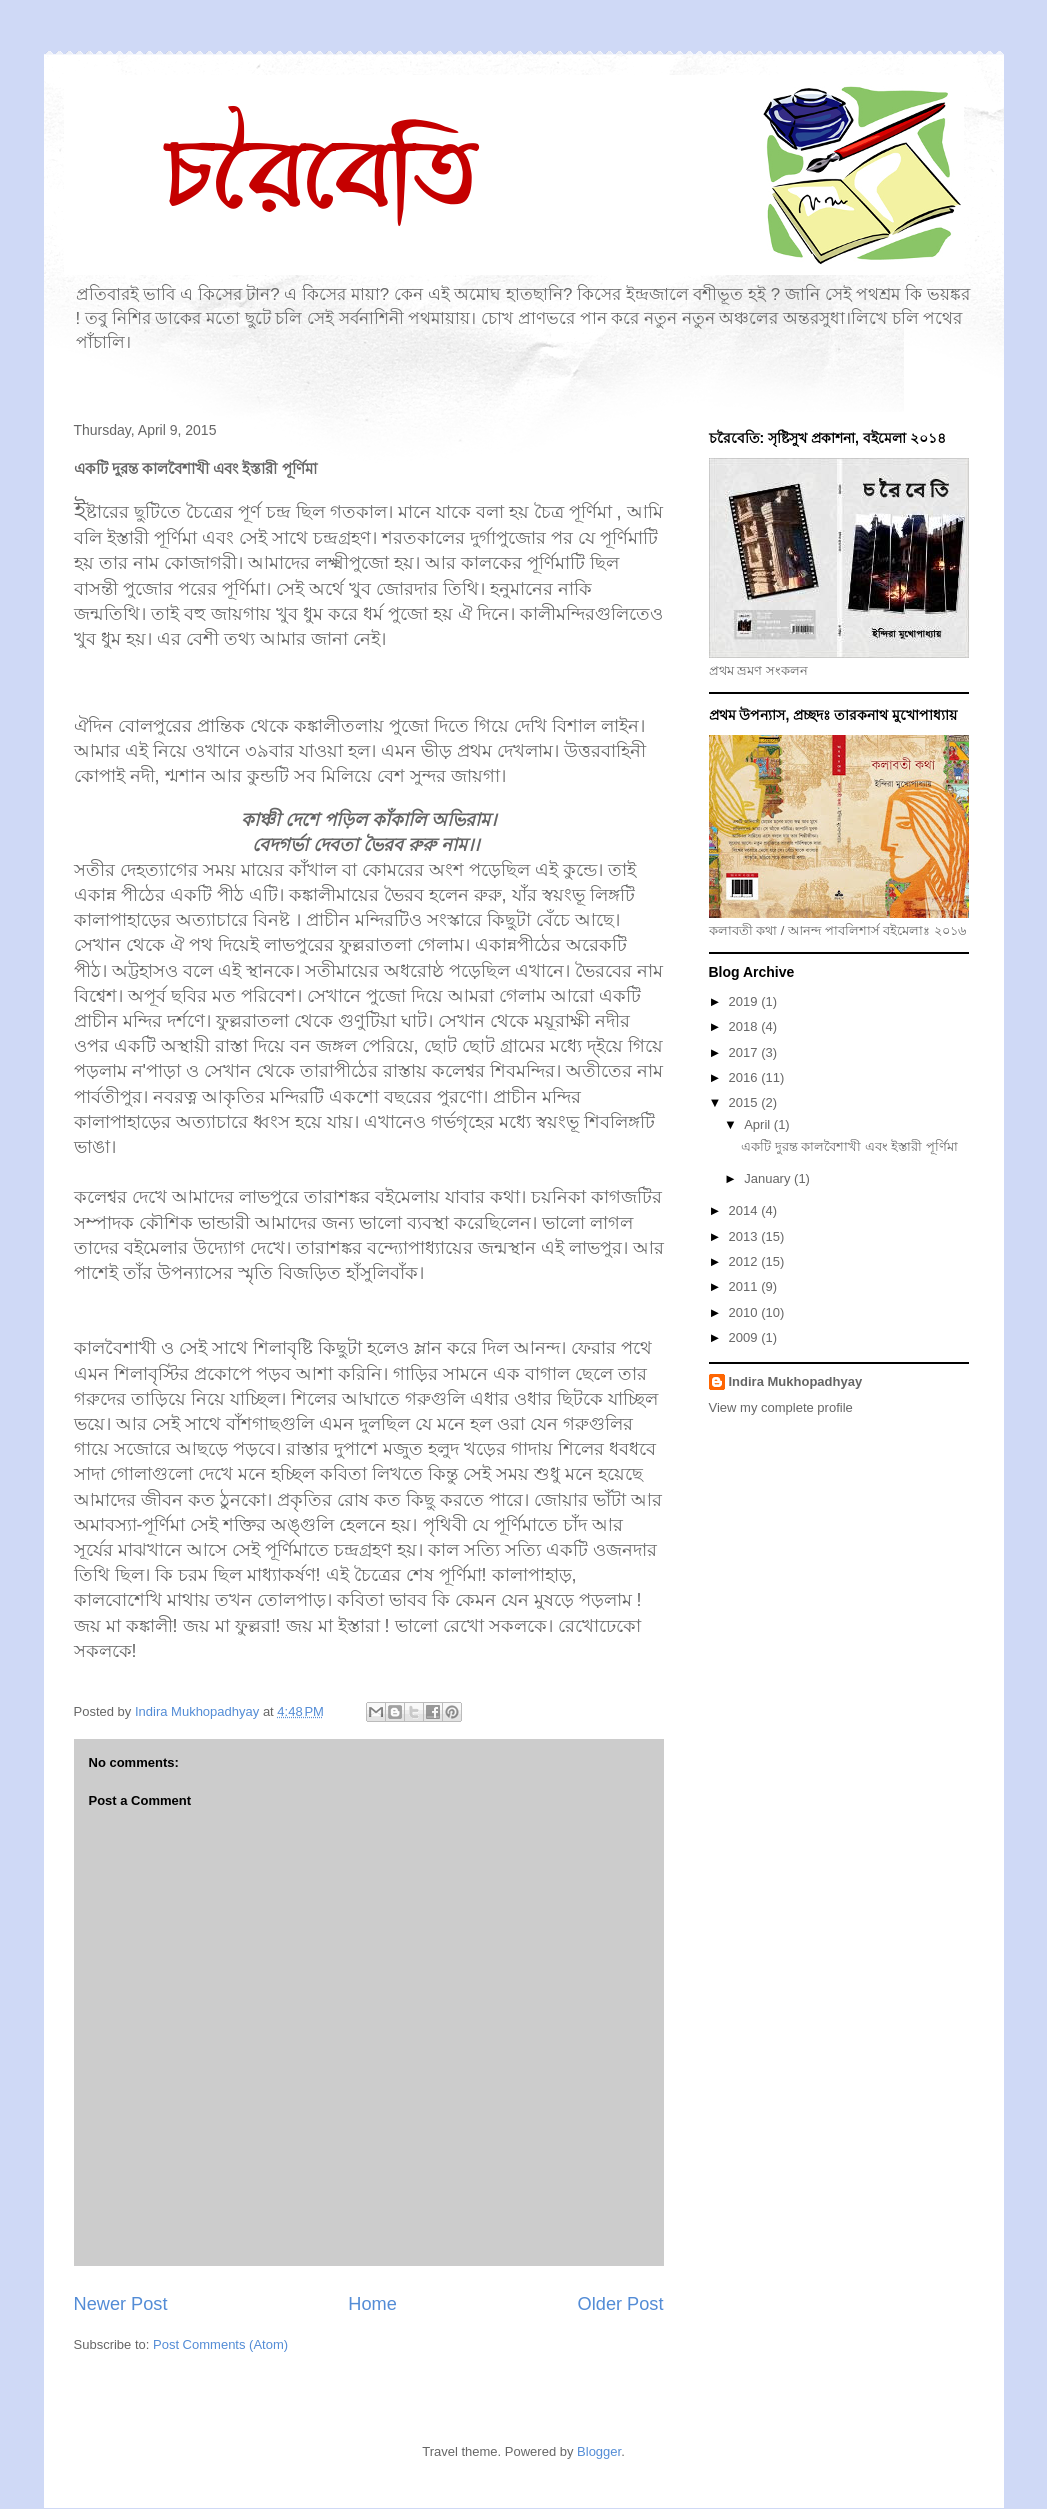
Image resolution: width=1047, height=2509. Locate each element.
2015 (745, 1102)
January (769, 1178)
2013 (745, 1236)
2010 (745, 1312)
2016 (745, 1077)
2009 (745, 1337)
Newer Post (121, 2304)
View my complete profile (781, 1407)
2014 (745, 1210)
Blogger (599, 2451)
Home (372, 2304)
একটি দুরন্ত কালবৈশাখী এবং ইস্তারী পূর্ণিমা (849, 1146)
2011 (745, 1286)
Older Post (621, 2304)
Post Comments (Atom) (220, 2344)
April (759, 1124)
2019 (745, 1001)
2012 (745, 1261)
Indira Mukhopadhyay (796, 1381)
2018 (745, 1026)
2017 (745, 1052)
